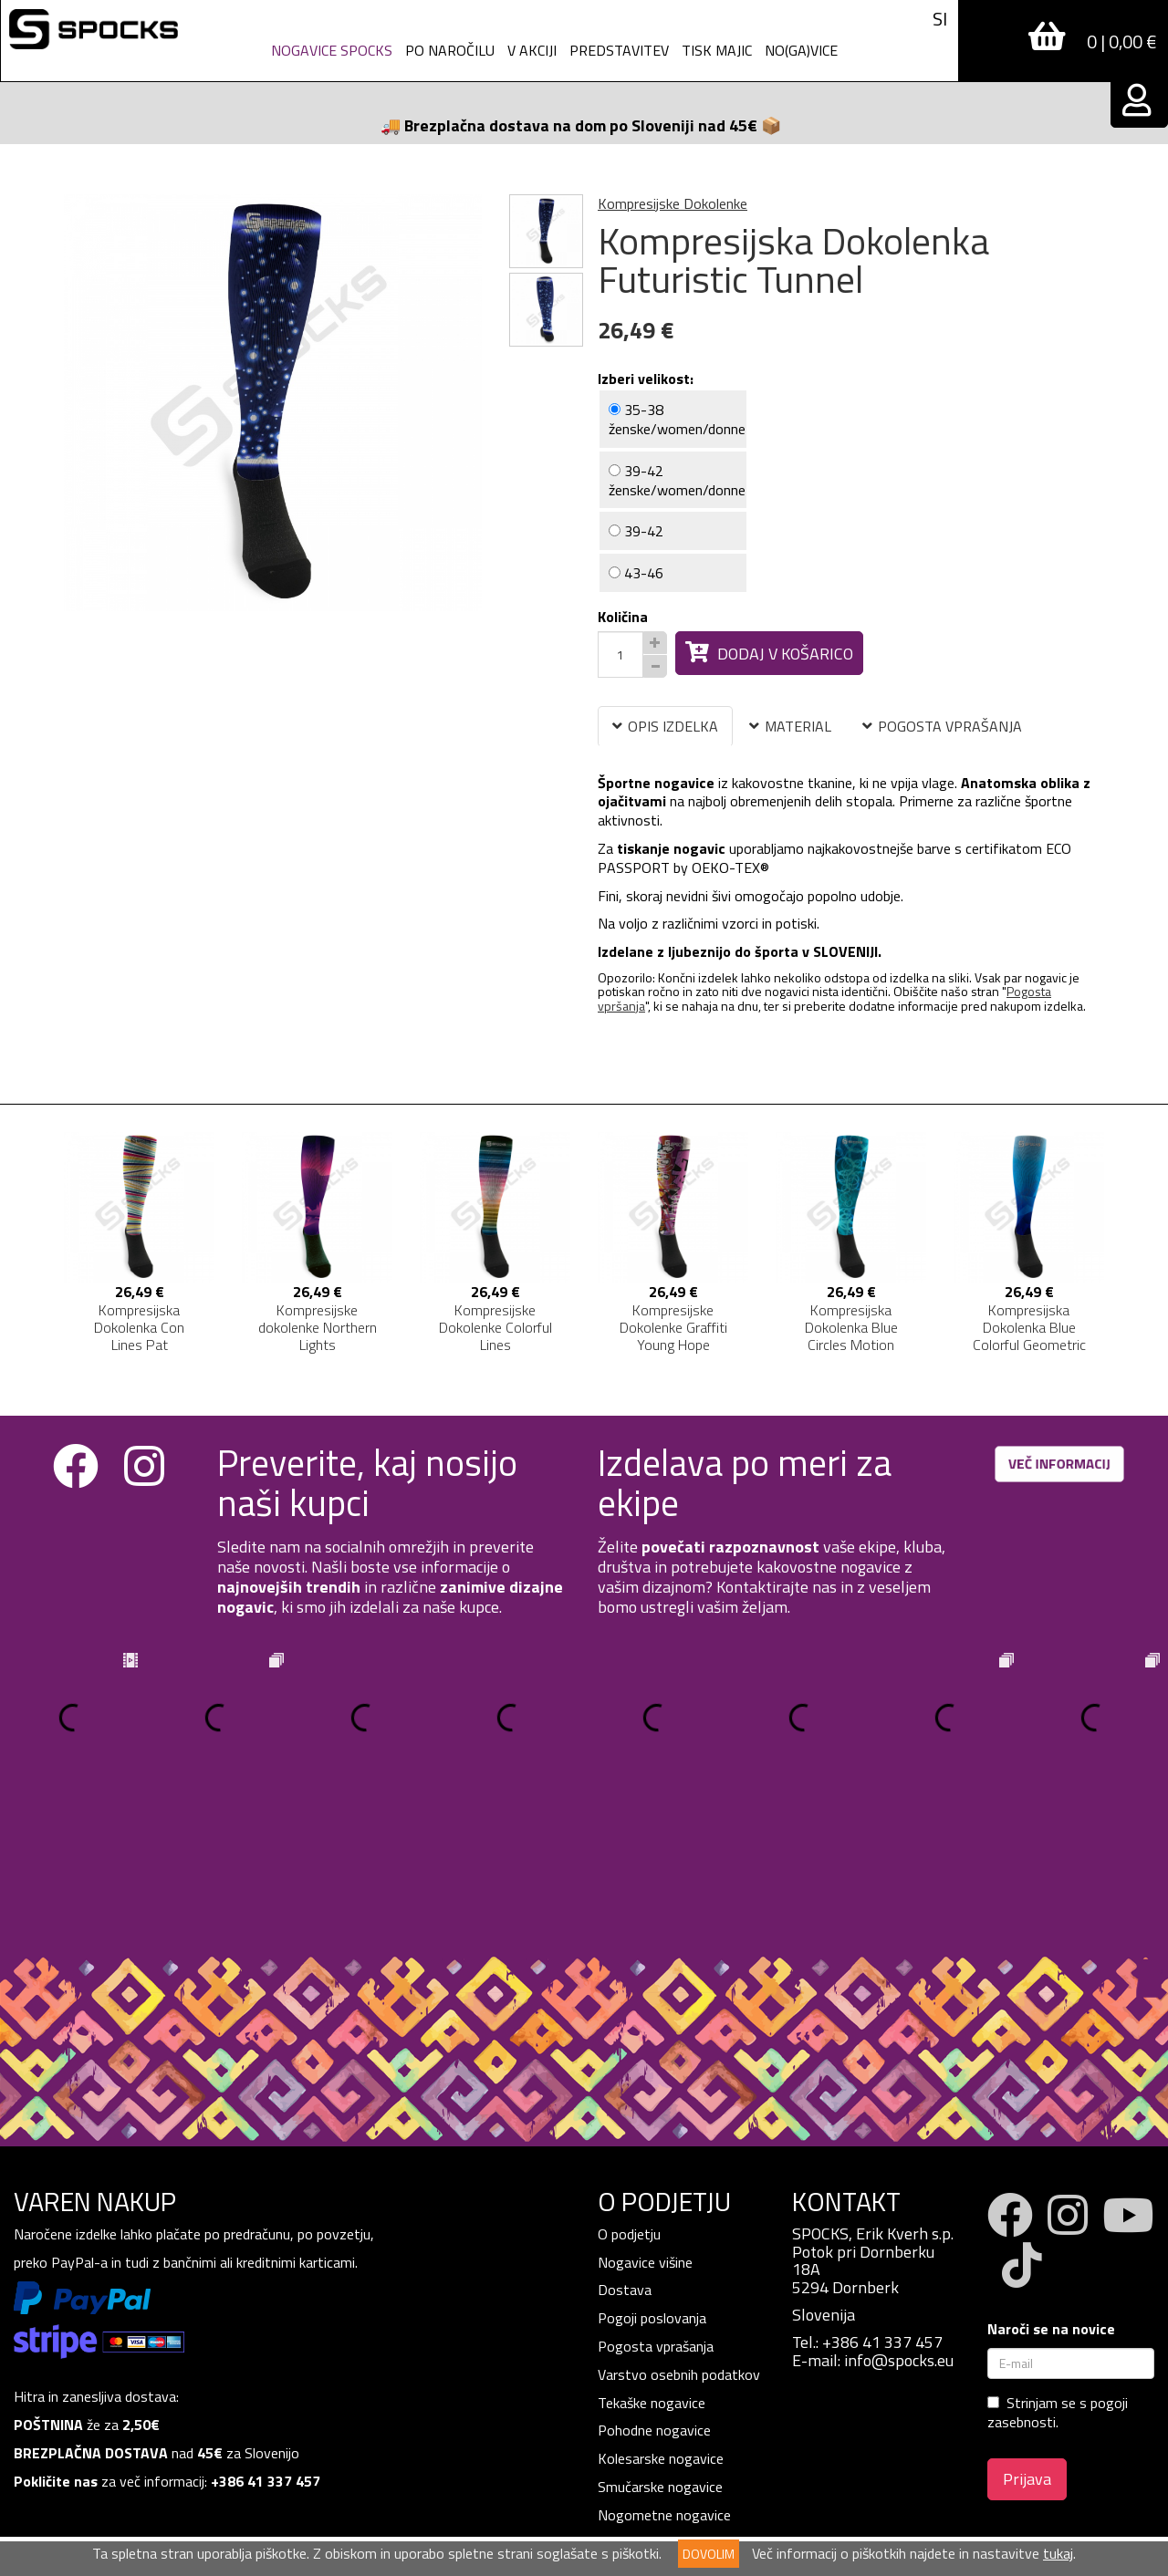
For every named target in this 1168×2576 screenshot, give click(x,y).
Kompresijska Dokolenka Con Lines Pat (139, 1327)
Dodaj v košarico (769, 653)
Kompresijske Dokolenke (672, 203)
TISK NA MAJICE (648, 2509)
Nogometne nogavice (664, 2369)
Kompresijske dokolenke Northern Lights (317, 1327)
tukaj (1058, 2553)
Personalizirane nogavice (673, 2397)
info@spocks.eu (899, 2214)
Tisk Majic (717, 50)
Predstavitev (619, 50)
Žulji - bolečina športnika (671, 2453)
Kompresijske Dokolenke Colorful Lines (495, 1327)
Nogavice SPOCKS (654, 2481)
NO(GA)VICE (801, 50)
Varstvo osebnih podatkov (679, 2228)
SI (940, 19)
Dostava (625, 2144)
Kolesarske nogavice (661, 2312)
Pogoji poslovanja (652, 2172)
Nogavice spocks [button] (331, 50)
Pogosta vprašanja (656, 2200)
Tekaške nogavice (651, 2257)
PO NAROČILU (450, 50)
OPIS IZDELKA (665, 726)
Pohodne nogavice (654, 2284)
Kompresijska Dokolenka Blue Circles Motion (851, 1327)
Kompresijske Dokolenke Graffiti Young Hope (673, 1327)
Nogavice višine (645, 2116)
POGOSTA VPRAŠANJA (942, 726)
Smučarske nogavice (660, 2341)
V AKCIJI (532, 50)
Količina (623, 617)
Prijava (1027, 2333)
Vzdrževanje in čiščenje (666, 2425)
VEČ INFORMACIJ (1059, 1464)
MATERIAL (790, 726)
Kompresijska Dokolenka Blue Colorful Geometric (1029, 1327)
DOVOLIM (709, 2553)
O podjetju (631, 2088)
